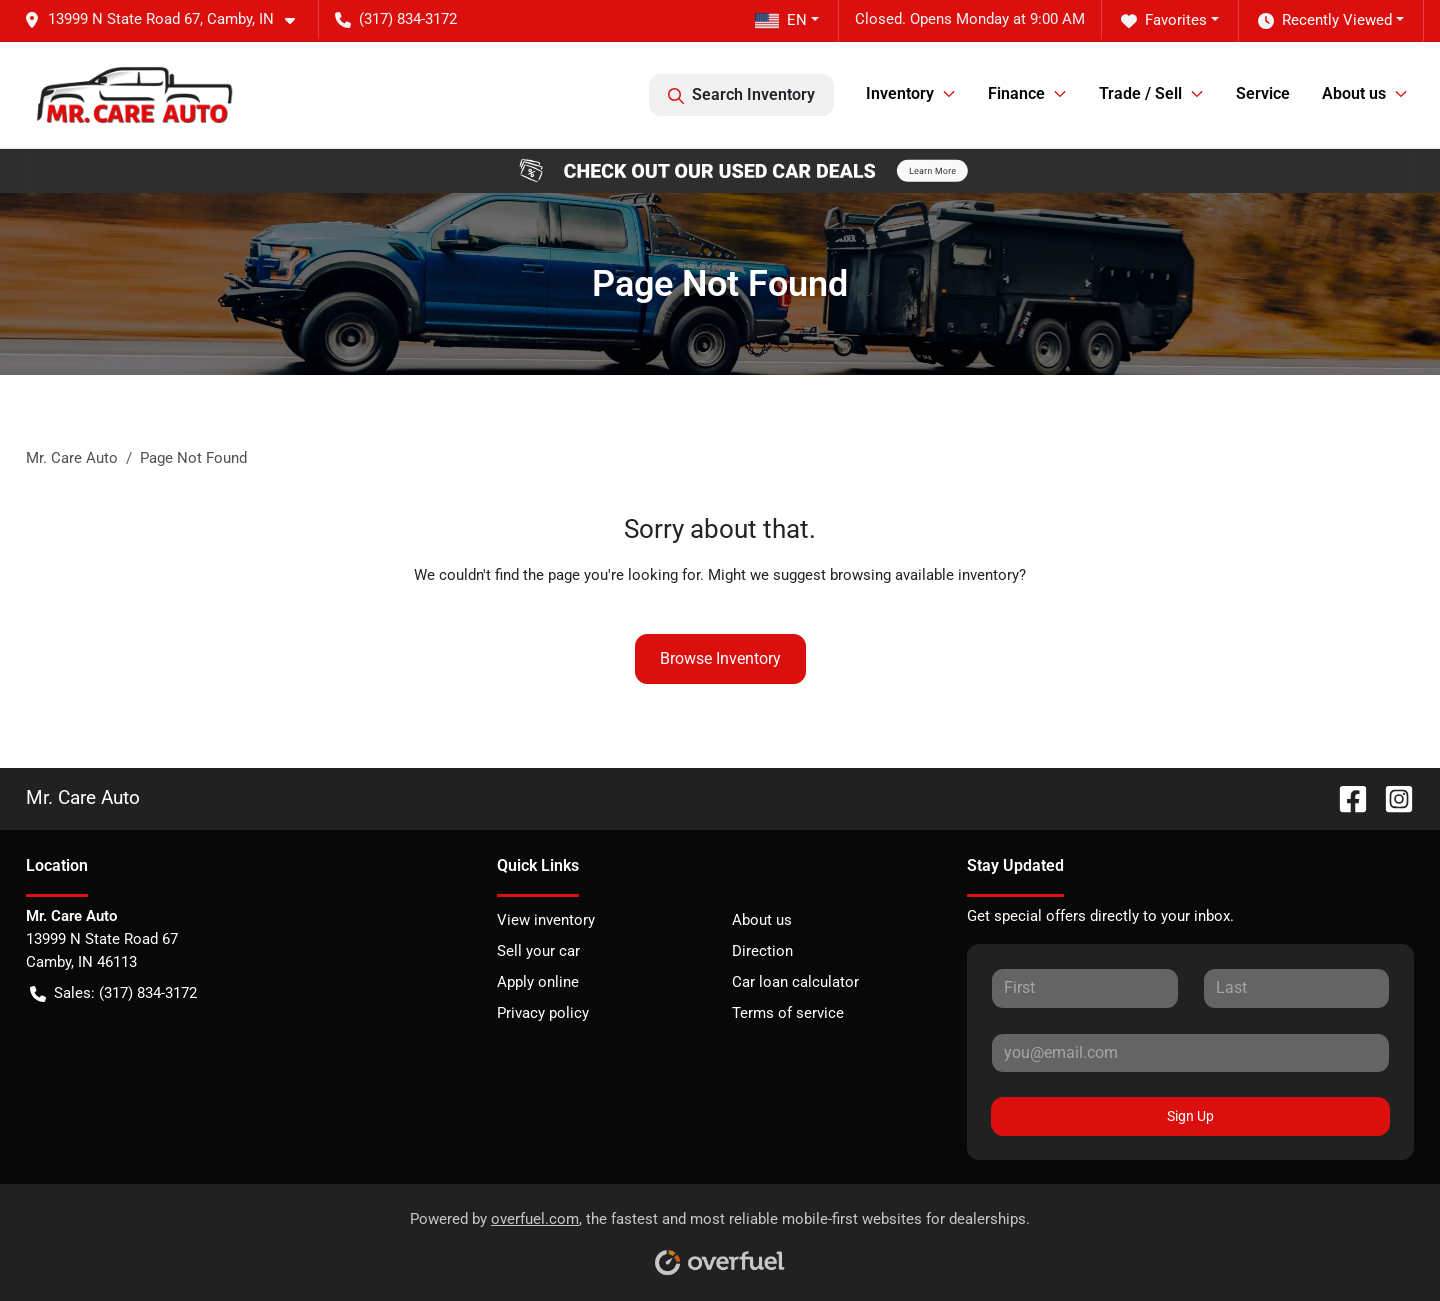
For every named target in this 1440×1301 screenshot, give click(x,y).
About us (762, 920)
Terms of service (788, 1013)
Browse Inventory (720, 658)
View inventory (546, 920)
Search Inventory (741, 95)
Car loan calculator (795, 982)
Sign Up (1190, 1116)
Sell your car (538, 951)
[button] (167, 19)
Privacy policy (543, 1013)
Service (1263, 93)
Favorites (1164, 20)
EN (781, 20)
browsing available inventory (924, 575)
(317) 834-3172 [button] (396, 19)
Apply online (538, 982)
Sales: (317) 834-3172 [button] (113, 993)
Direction (762, 951)
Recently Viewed (1325, 20)
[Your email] (1190, 1053)
